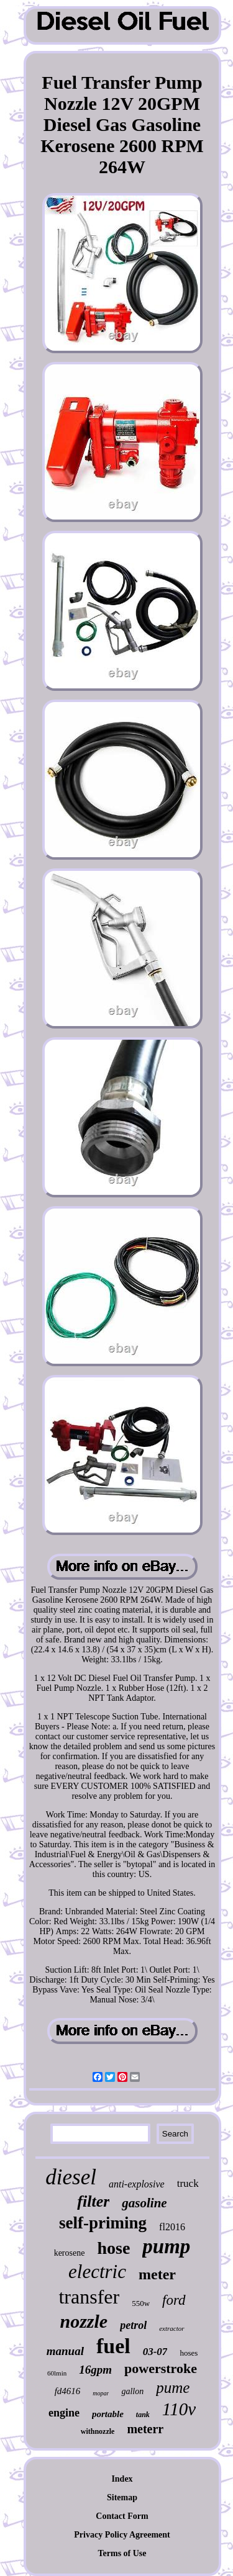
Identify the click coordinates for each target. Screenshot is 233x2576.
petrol (133, 2325)
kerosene (69, 2253)
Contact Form (122, 2516)
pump (166, 2246)
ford (174, 2300)
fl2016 (172, 2227)
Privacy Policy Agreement (122, 2534)
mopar (101, 2393)
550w (141, 2303)
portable (108, 2414)
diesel (70, 2177)
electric (97, 2271)
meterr (145, 2429)
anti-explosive (137, 2184)
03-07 (155, 2352)
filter (93, 2201)
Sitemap (122, 2497)
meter (157, 2274)
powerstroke (160, 2368)
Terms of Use (122, 2553)
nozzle (83, 2321)
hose (113, 2248)
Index (121, 2479)
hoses (189, 2353)
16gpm (95, 2369)
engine (64, 2413)
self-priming (103, 2222)
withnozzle (98, 2431)
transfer (88, 2297)
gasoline (144, 2202)
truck (188, 2183)
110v (179, 2409)
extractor (171, 2328)
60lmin (56, 2373)
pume (173, 2387)
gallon (132, 2391)
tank (143, 2414)
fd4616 (68, 2391)
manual (65, 2351)
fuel (113, 2346)
